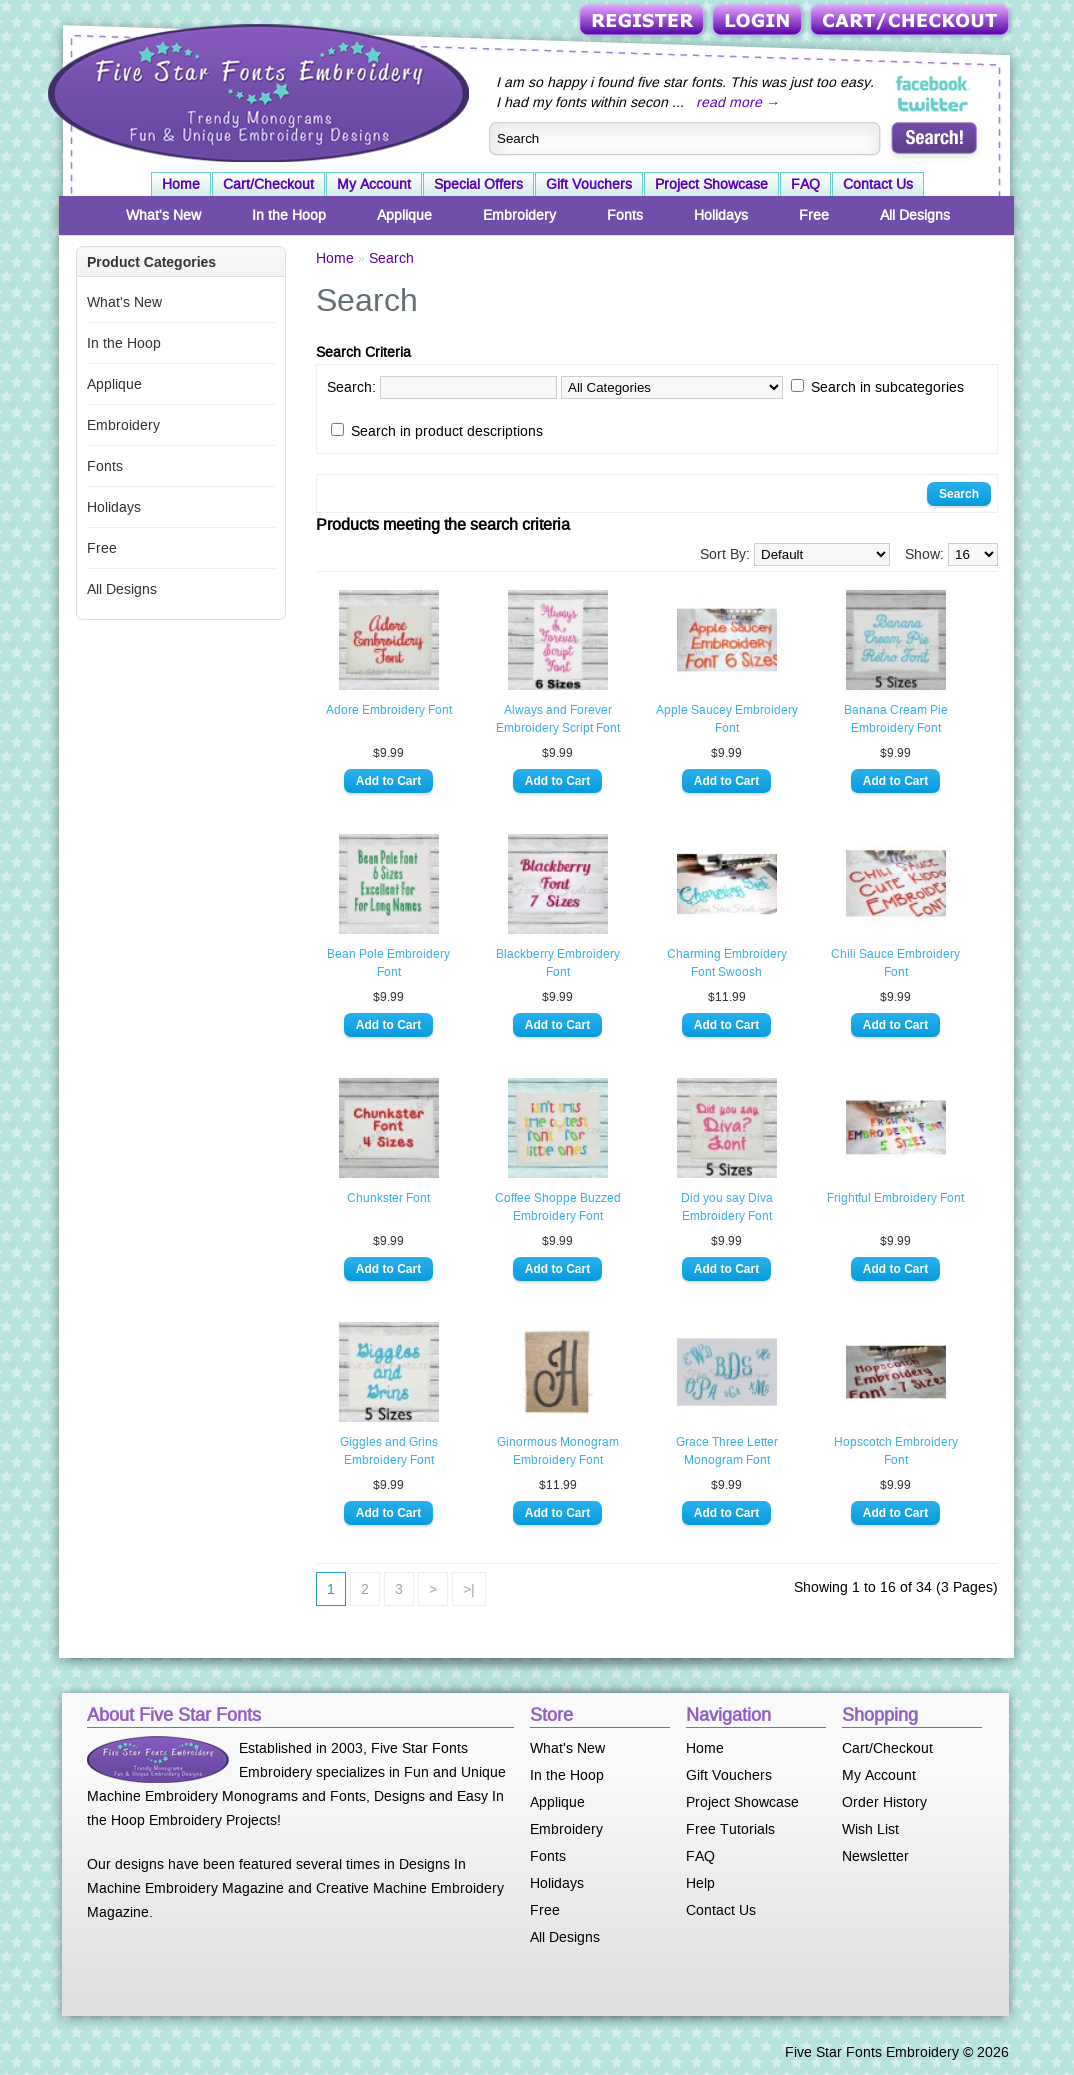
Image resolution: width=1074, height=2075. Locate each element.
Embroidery (519, 215)
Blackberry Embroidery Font (558, 963)
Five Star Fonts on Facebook (933, 84)
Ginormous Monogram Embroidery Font (558, 1451)
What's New (163, 215)
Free (814, 215)
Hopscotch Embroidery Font (896, 1451)
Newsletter (875, 1856)
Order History (884, 1802)
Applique (404, 215)
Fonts (625, 215)
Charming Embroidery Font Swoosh (727, 963)
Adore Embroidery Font (389, 710)
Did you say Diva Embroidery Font (727, 1207)
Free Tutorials (730, 1829)
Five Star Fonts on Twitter (933, 104)
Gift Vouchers (589, 184)
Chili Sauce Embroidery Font (895, 963)
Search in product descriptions (447, 431)
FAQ (805, 184)
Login (759, 21)
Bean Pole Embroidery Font (388, 963)
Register (643, 21)
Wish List (870, 1829)
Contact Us (878, 184)
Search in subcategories (887, 387)
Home (181, 184)
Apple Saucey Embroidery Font (727, 719)
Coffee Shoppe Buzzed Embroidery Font (558, 1207)
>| (469, 1589)
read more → (738, 102)
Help (700, 1883)
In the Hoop (289, 215)
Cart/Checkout (911, 21)
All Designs (915, 215)
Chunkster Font (388, 1198)
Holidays (721, 215)
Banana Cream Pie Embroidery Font (896, 719)
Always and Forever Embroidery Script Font (558, 719)
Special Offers (478, 184)
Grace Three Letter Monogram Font (727, 1451)
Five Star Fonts (256, 91)
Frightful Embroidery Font (895, 1198)
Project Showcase (711, 184)
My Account (374, 184)
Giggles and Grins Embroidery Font (389, 1451)
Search (391, 258)
